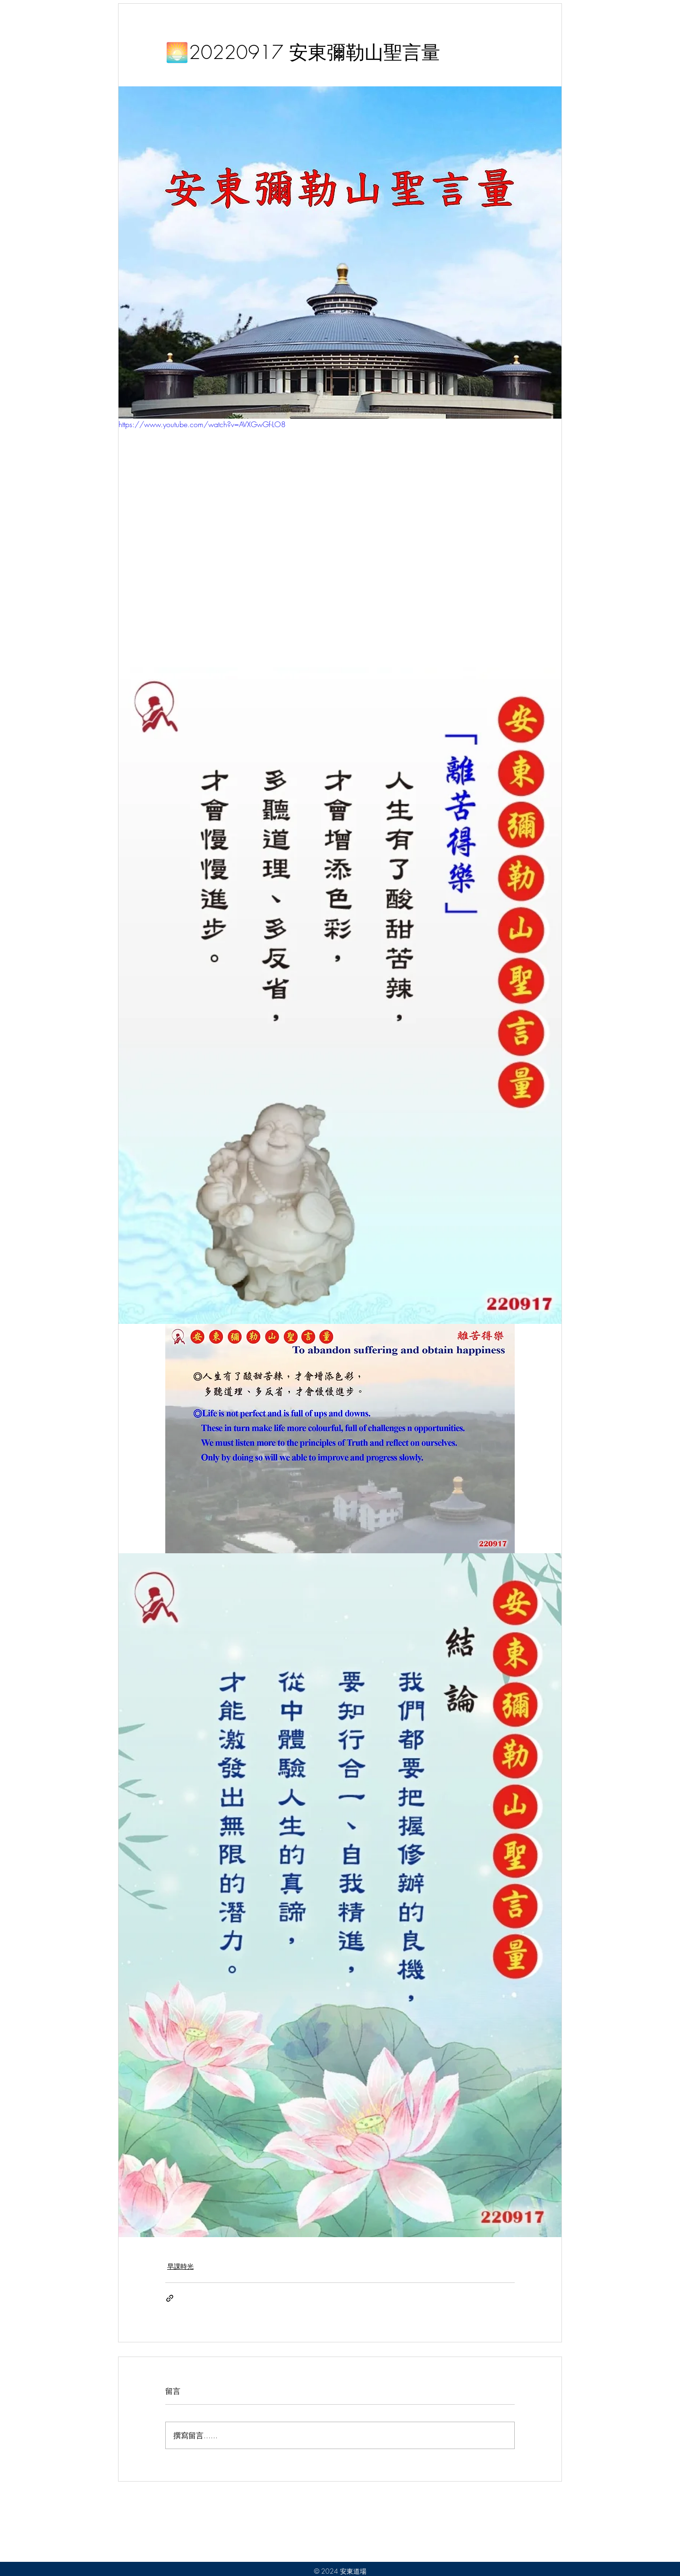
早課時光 (180, 2266)
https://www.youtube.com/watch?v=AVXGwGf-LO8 (202, 424)
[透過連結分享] (169, 2298)
